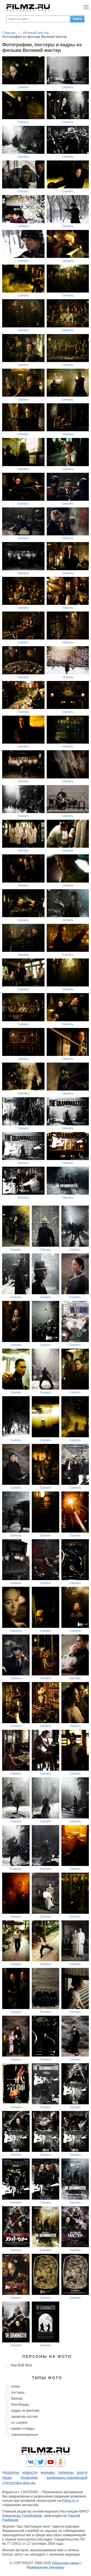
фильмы (48, 2472)
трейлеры (10, 2472)
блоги (82, 2472)
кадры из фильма (25, 2410)
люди (7, 2478)
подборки (29, 2478)
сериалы (66, 2472)
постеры (17, 2392)
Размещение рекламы (45, 2567)
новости (30, 2472)
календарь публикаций (66, 2478)
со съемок (19, 2422)
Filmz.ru (68, 2500)
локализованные (24, 2434)
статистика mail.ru (19, 2483)
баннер (16, 2398)
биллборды (20, 2404)
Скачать (23, 87)
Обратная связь (66, 2563)
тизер (15, 2386)
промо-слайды (22, 2428)
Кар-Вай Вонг (22, 2365)
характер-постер (24, 2416)
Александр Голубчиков (22, 2515)
